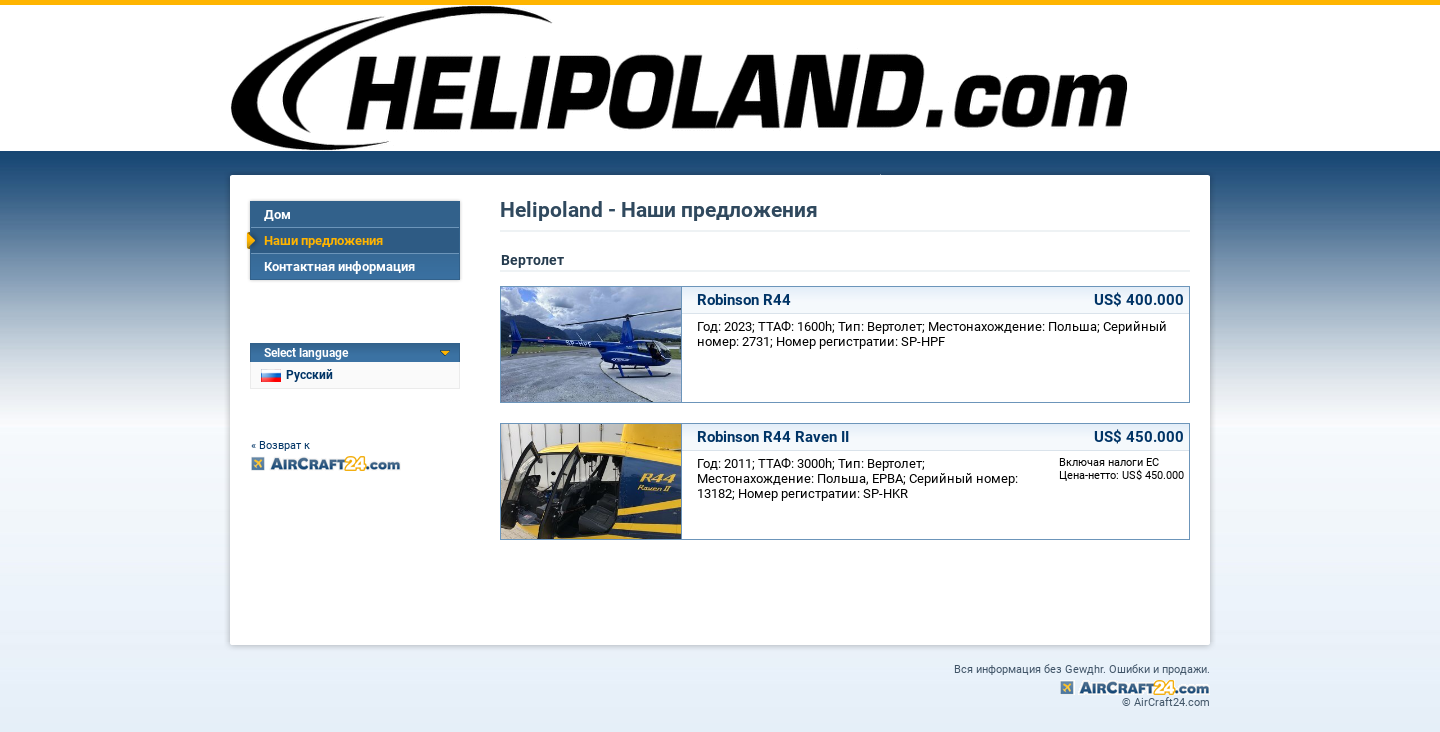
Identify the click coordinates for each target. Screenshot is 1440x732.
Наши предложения (323, 240)
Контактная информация (339, 266)
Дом (277, 214)
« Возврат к (280, 445)
